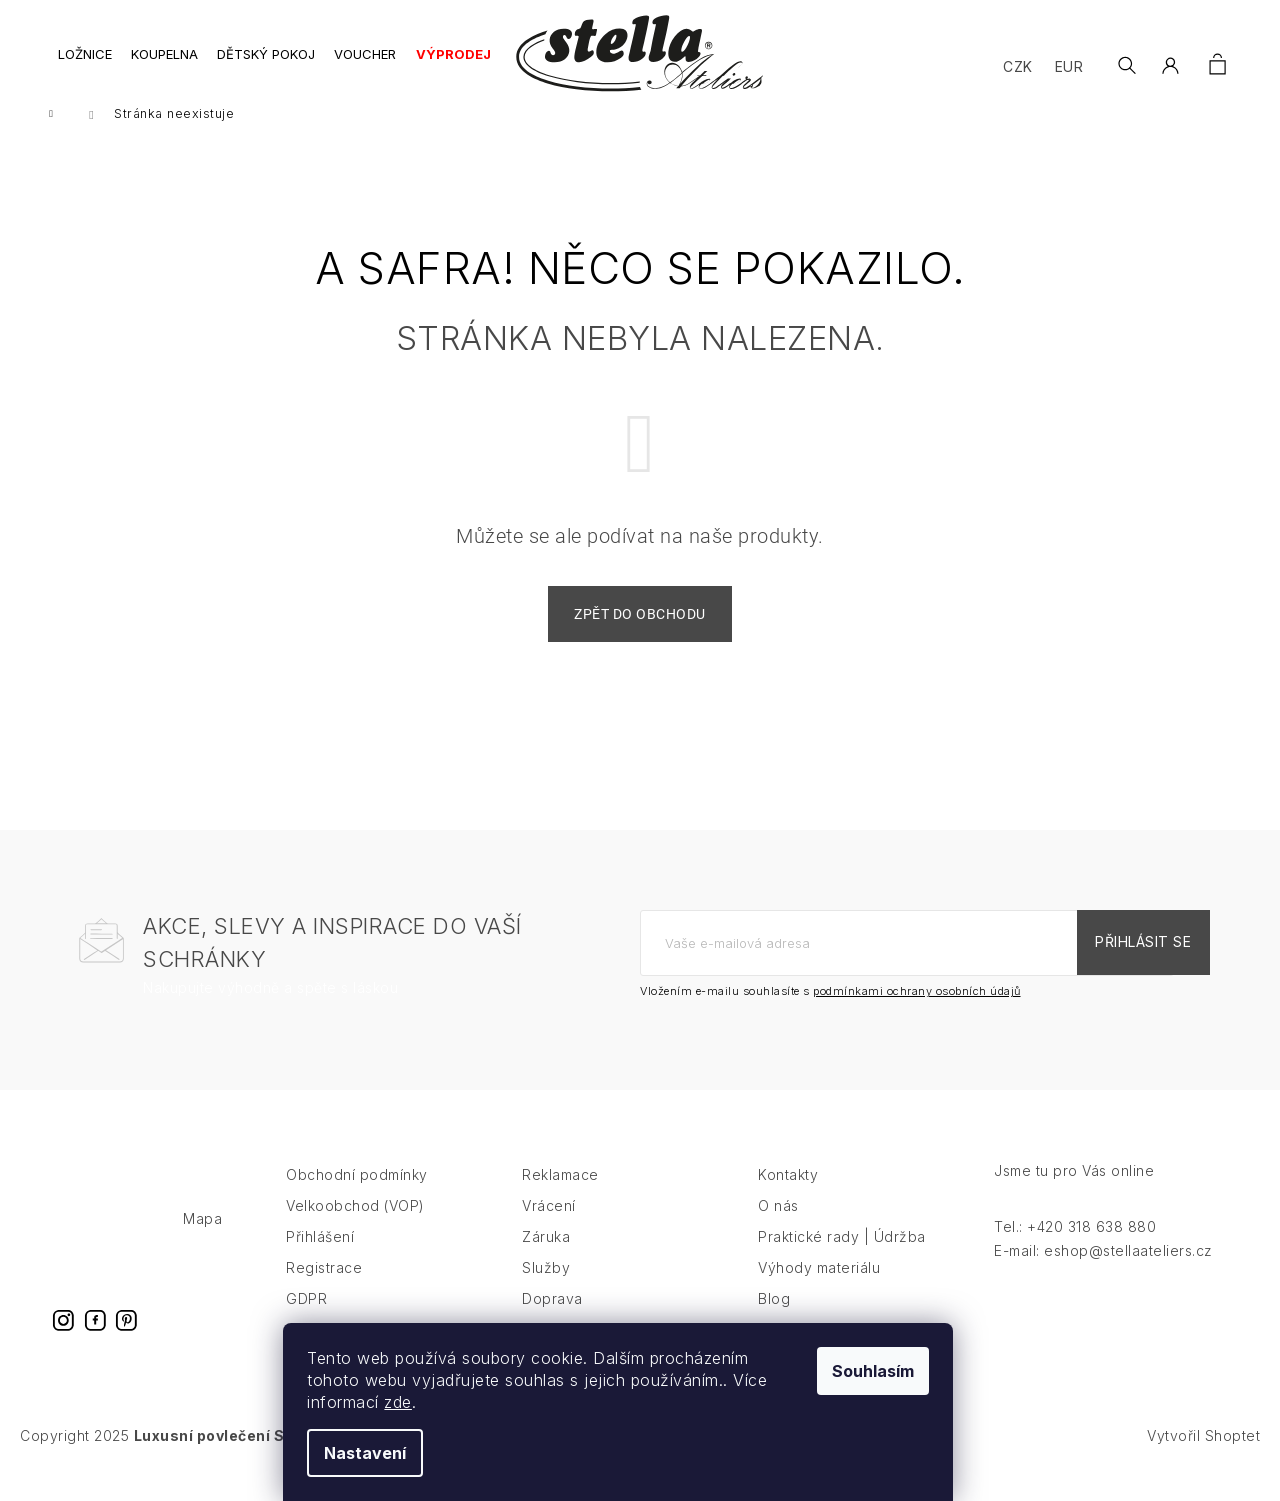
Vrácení (549, 1223)
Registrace (324, 1285)
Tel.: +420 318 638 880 (1075, 1244)
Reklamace (560, 1192)
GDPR (306, 1316)
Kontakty (788, 1192)
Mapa (202, 1236)
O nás (778, 1223)
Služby (546, 1285)
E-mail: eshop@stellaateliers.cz (1103, 1268)
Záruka (546, 1254)
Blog (774, 1316)
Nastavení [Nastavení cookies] (387, 1453)
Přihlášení (320, 1254)
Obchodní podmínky (357, 1192)
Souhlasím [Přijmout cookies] (895, 1371)
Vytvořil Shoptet (1203, 1453)
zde (420, 1402)
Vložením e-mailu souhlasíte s (830, 1009)
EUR (1068, 66)
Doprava (552, 1316)
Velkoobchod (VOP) (355, 1223)
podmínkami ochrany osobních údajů (917, 1009)
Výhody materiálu (819, 1285)
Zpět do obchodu (640, 632)
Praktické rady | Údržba (842, 1254)
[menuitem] (85, 65)
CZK (1017, 66)
